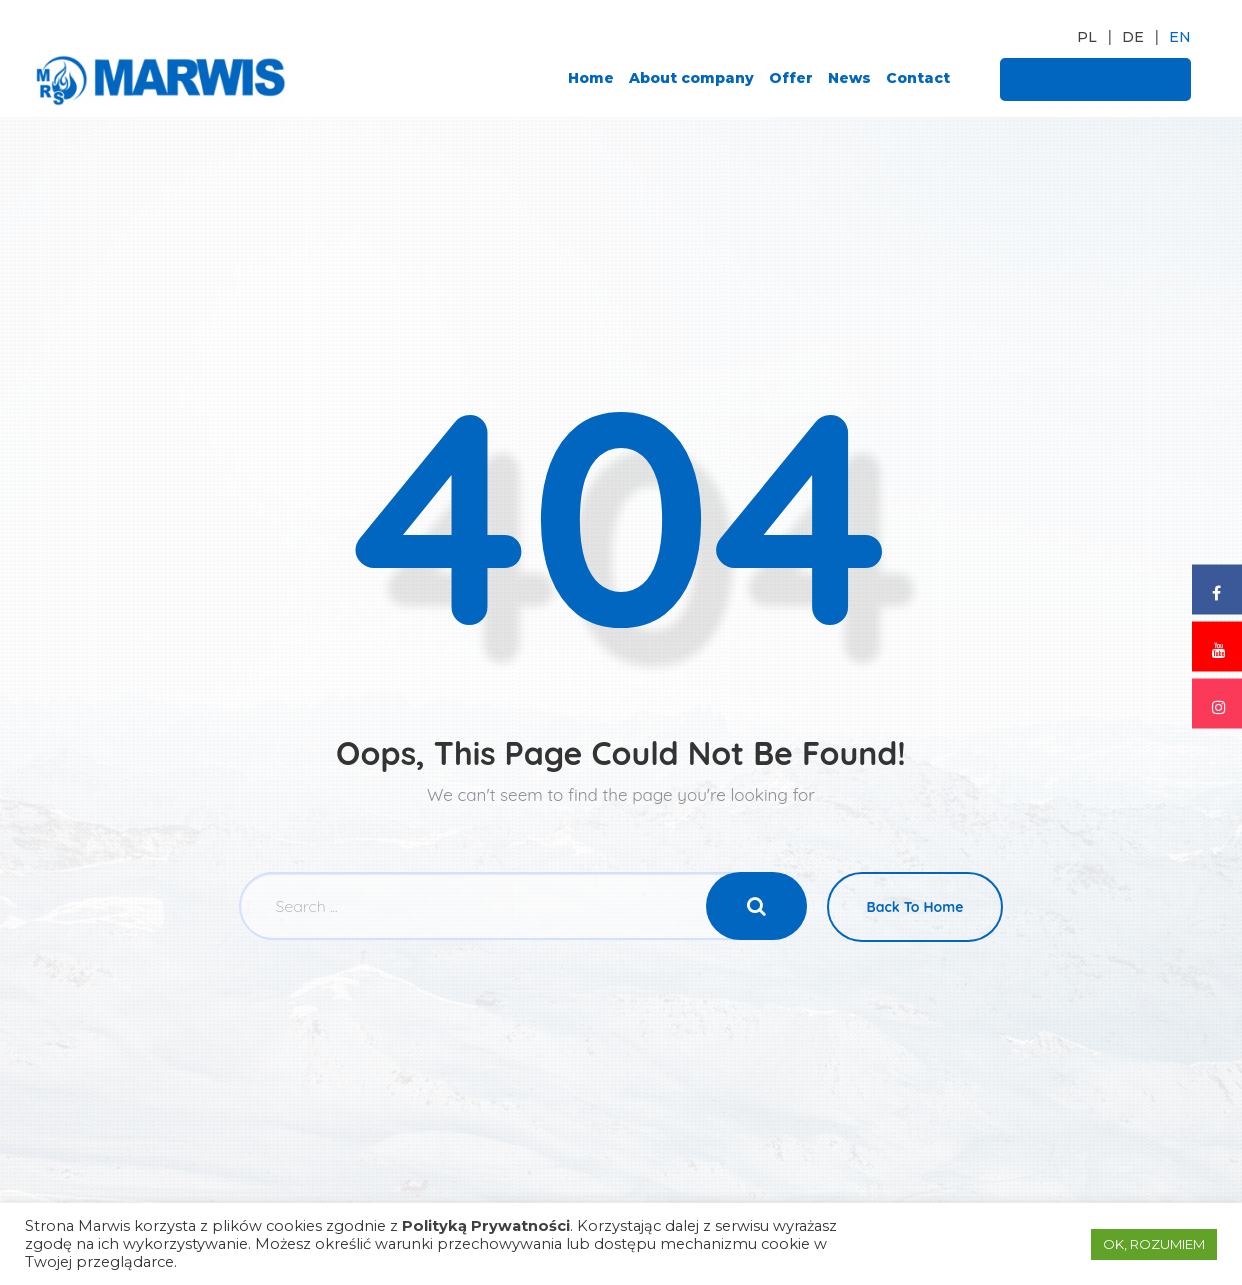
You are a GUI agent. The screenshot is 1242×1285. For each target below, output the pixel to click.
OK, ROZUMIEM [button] (1154, 1244)
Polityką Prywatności (486, 1226)
